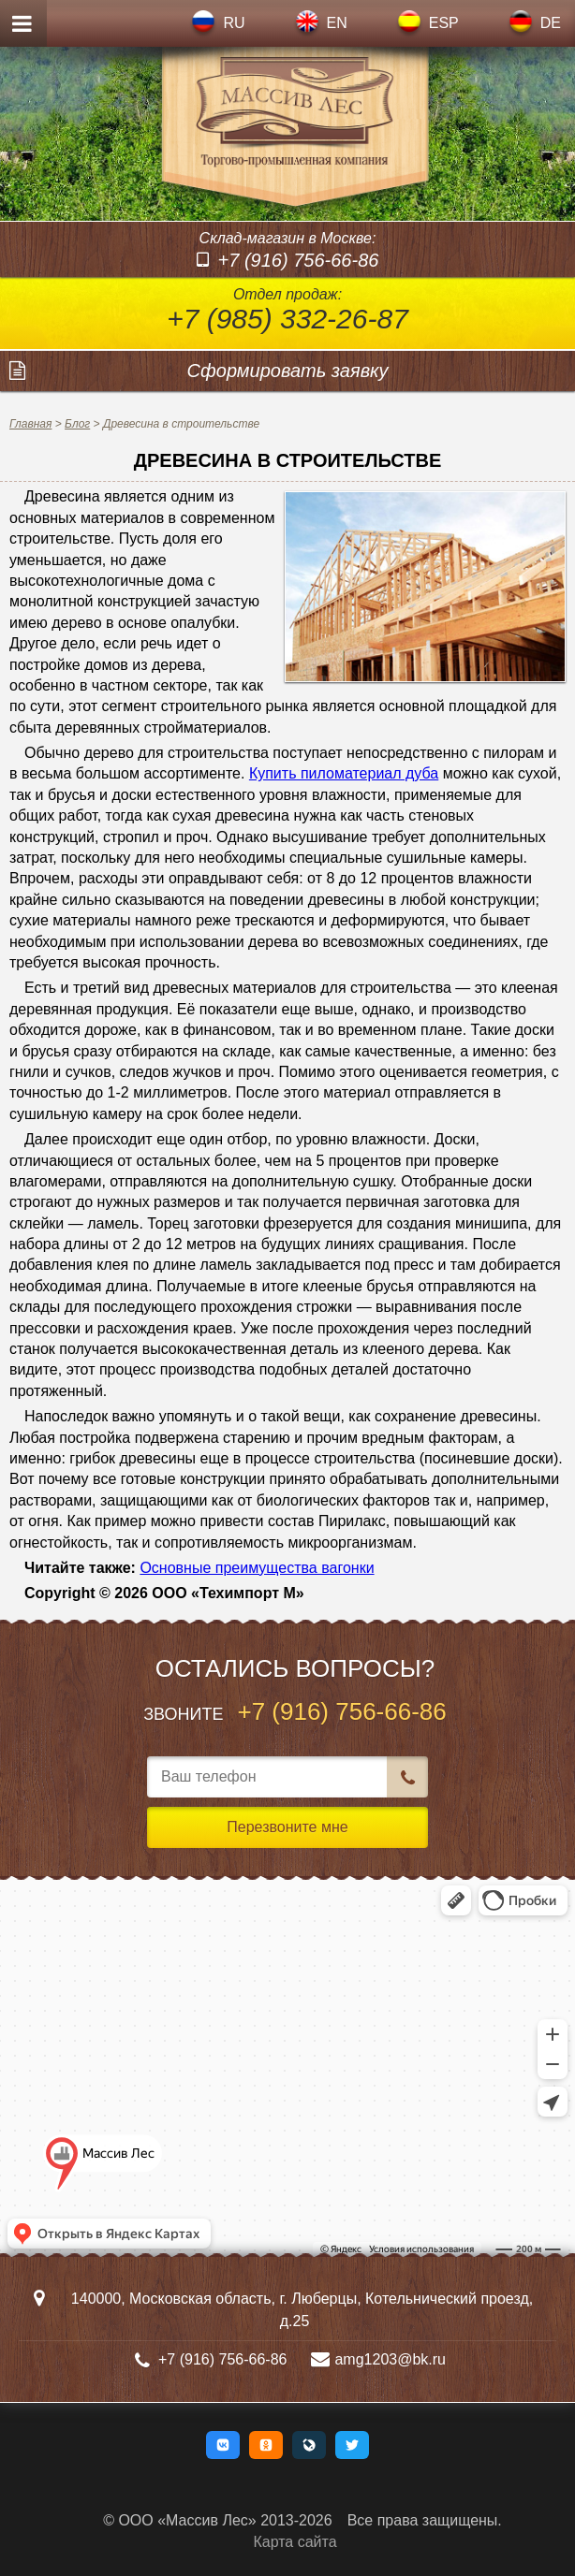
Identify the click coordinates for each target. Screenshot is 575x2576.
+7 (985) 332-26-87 (287, 318)
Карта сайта (294, 2542)
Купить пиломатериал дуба (343, 773)
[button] (223, 2445)
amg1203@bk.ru (390, 2359)
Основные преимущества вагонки (257, 1568)
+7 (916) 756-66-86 (298, 260)
